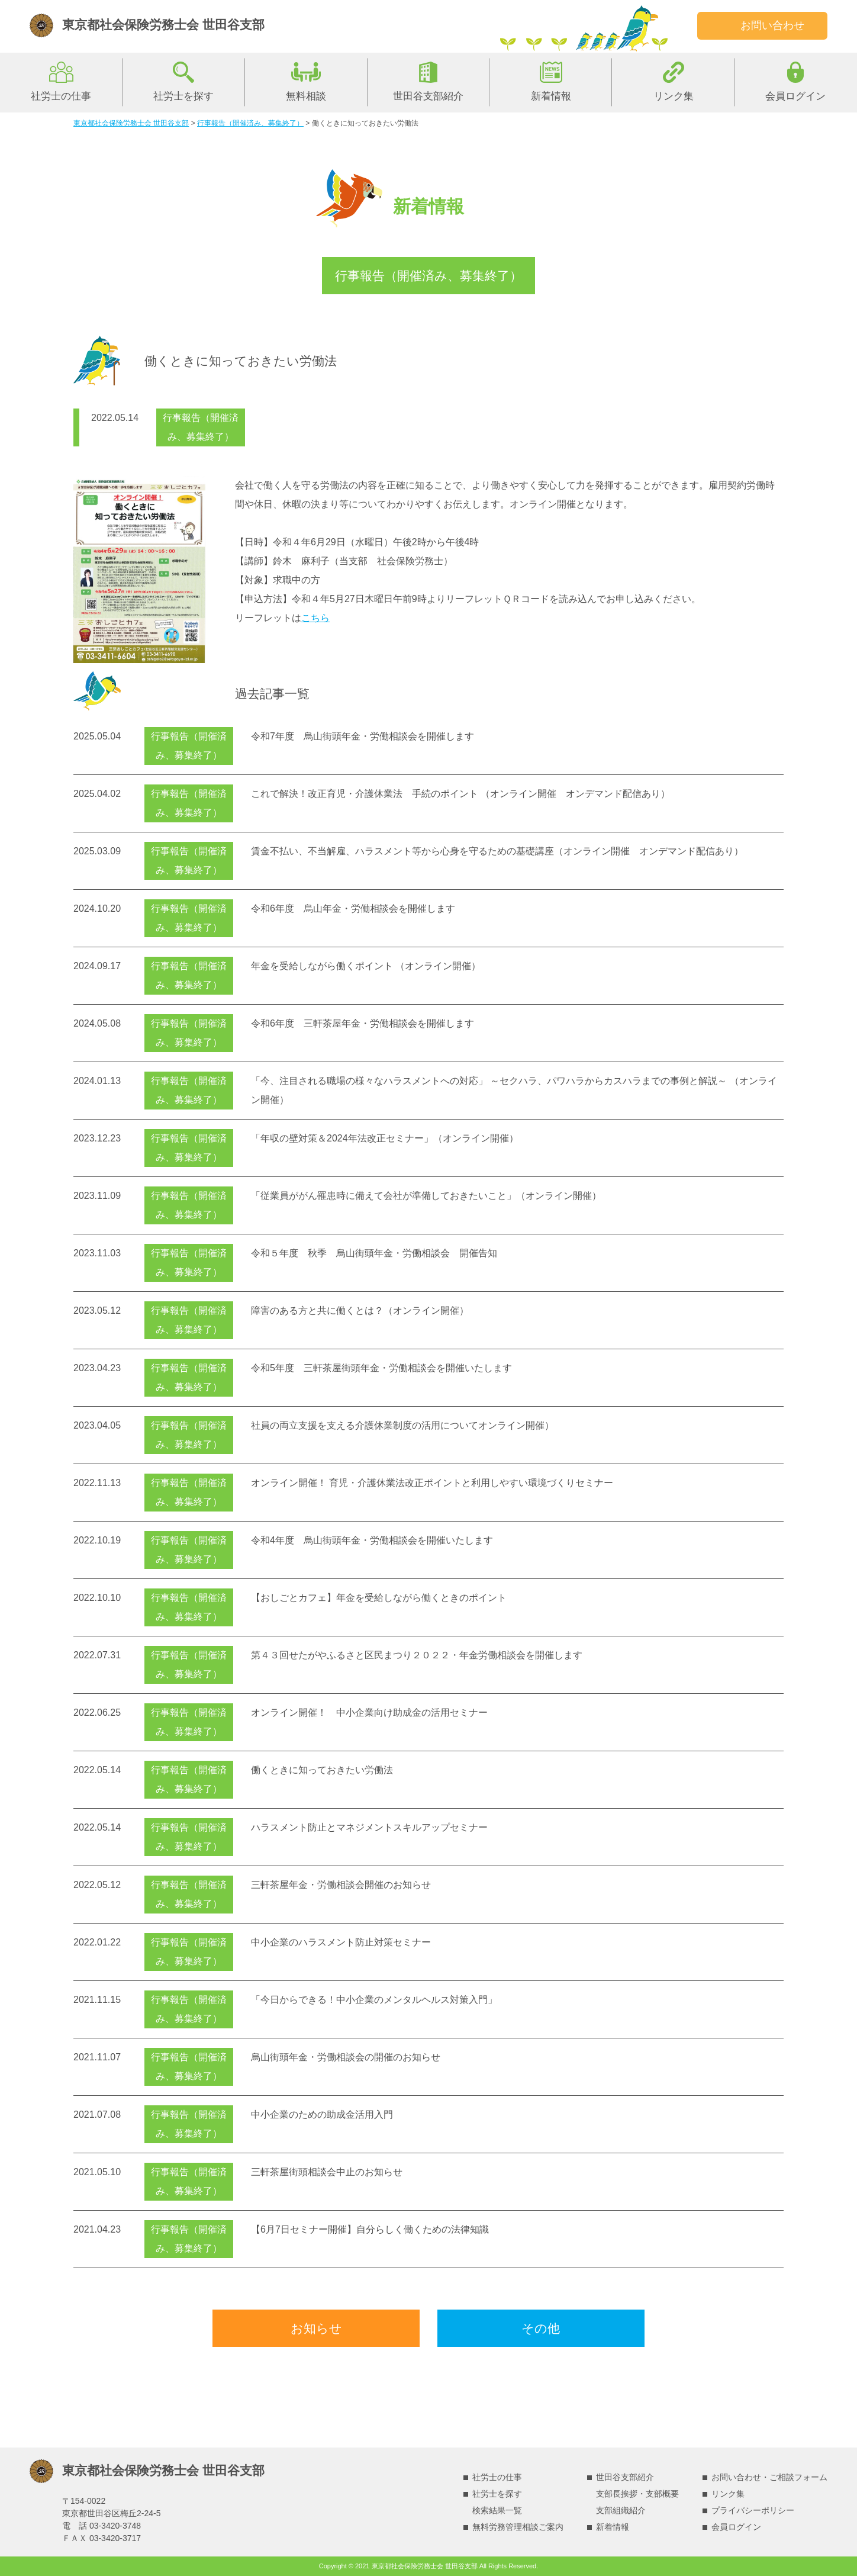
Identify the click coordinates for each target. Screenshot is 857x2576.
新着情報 (551, 96)
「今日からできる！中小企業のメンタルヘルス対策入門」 (374, 2000)
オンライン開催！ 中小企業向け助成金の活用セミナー (369, 1712)
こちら (315, 618)
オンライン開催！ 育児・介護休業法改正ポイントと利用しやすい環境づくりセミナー (432, 1483)
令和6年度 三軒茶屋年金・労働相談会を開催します (362, 1023)
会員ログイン (795, 96)
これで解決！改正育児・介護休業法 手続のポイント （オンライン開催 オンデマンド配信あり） (460, 794)
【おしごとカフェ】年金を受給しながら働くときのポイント (379, 1598)
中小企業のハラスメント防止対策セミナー (341, 1942)
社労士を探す (183, 96)
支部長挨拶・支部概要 (637, 2493)
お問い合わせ (772, 25)
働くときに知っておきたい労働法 (322, 1770)
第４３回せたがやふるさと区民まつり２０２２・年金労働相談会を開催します (416, 1655)
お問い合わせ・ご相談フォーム (769, 2477)
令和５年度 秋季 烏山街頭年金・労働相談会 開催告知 (374, 1253)
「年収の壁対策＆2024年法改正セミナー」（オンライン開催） (384, 1138)
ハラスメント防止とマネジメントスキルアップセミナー (369, 1827)
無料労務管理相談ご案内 (517, 2527)
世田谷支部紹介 (428, 96)
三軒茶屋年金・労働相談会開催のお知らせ (341, 1885)
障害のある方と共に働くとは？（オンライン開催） (360, 1310)
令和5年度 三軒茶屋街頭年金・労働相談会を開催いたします (381, 1368)
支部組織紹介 (621, 2510)
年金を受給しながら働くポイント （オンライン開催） (366, 966)
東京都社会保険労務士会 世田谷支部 (163, 24)
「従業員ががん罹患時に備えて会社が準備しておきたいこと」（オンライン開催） (426, 1196)
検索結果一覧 (497, 2510)
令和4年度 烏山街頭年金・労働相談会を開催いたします (372, 1540)
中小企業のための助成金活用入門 (322, 2114)
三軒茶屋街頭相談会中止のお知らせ (326, 2172)
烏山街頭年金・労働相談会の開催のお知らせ (345, 2057)
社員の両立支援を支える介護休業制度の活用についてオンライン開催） (402, 1425)
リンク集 (673, 96)
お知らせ (316, 2328)
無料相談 (306, 96)
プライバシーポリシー (752, 2510)
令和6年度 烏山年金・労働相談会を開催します (353, 908)
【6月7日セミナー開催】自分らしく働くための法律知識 (370, 2229)
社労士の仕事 (61, 96)
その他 (540, 2328)
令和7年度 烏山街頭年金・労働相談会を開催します (362, 736)
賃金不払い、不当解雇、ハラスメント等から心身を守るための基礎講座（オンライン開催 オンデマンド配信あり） (497, 851)
